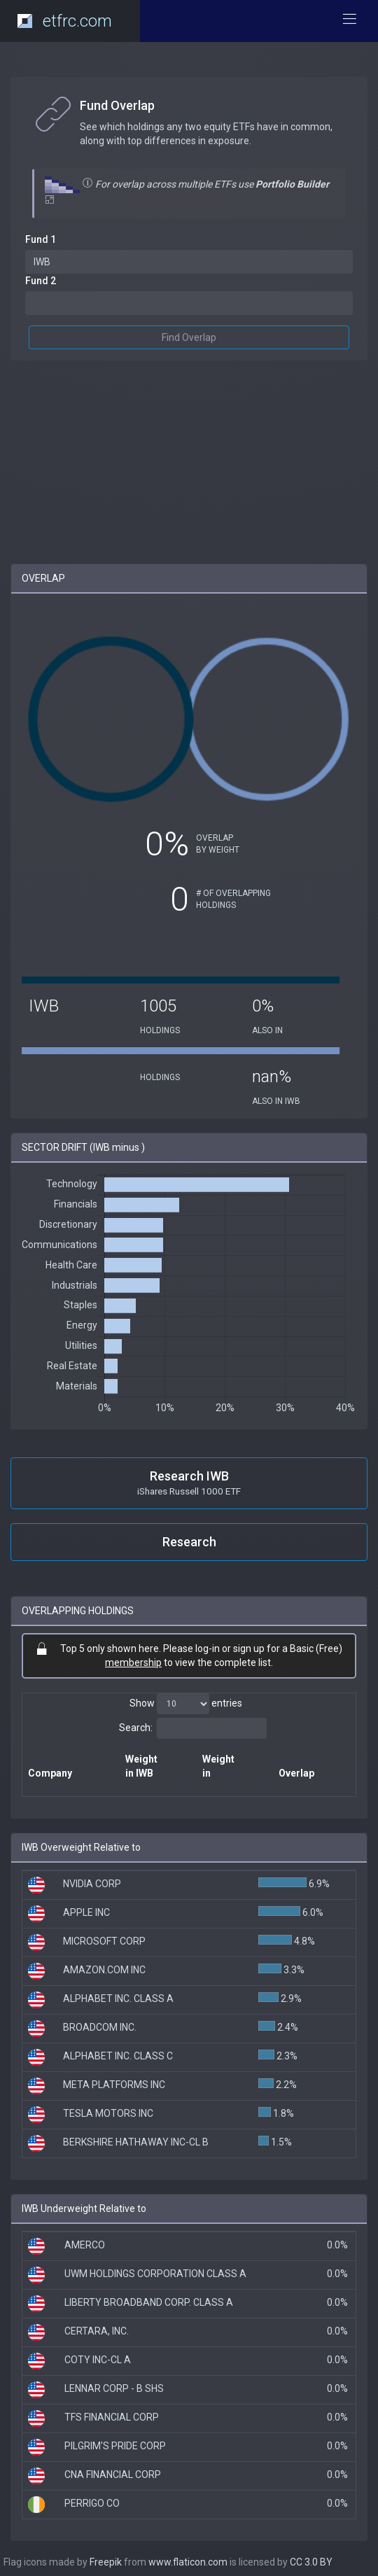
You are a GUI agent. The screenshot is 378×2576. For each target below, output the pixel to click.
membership (133, 1662)
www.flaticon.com (187, 2562)
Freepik (106, 2562)
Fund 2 (40, 280)
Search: (193, 1728)
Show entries (186, 1703)
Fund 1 (40, 239)
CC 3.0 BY (311, 2562)
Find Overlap (189, 337)
